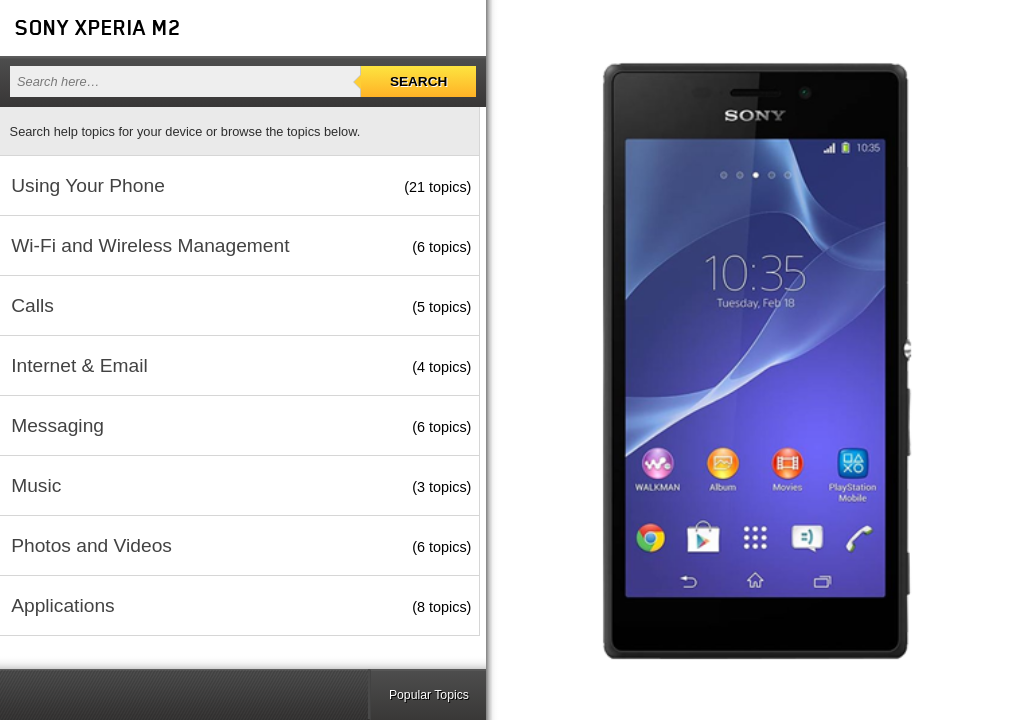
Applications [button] (62, 605)
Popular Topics (429, 695)
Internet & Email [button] (79, 365)
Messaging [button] (57, 425)
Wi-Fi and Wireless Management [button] (150, 245)
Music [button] (36, 485)
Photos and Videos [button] (91, 545)
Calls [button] (32, 305)
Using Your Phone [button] (88, 185)
